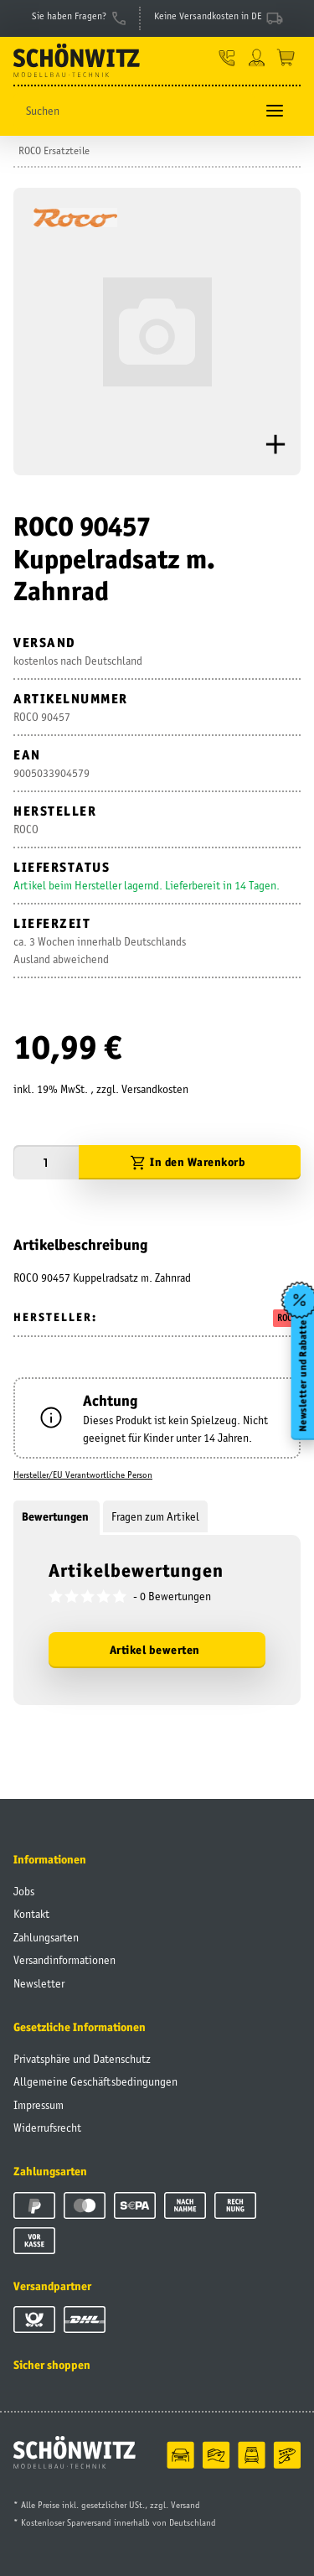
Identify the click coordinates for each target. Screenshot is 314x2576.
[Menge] (46, 1162)
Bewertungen (56, 1516)
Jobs (23, 1891)
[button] (227, 57)
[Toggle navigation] (274, 111)
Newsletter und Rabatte (302, 1375)
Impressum (38, 2104)
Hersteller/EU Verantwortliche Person (82, 1474)
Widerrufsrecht (47, 2127)
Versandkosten (154, 1088)
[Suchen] (134, 111)
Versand (185, 2505)
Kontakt (31, 1913)
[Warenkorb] (286, 57)
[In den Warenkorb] (190, 1162)
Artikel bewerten (155, 1649)
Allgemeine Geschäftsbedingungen (95, 2081)
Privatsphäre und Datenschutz (82, 2058)
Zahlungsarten (46, 1937)
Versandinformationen (64, 1959)
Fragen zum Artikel (155, 1516)
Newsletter (38, 1983)
